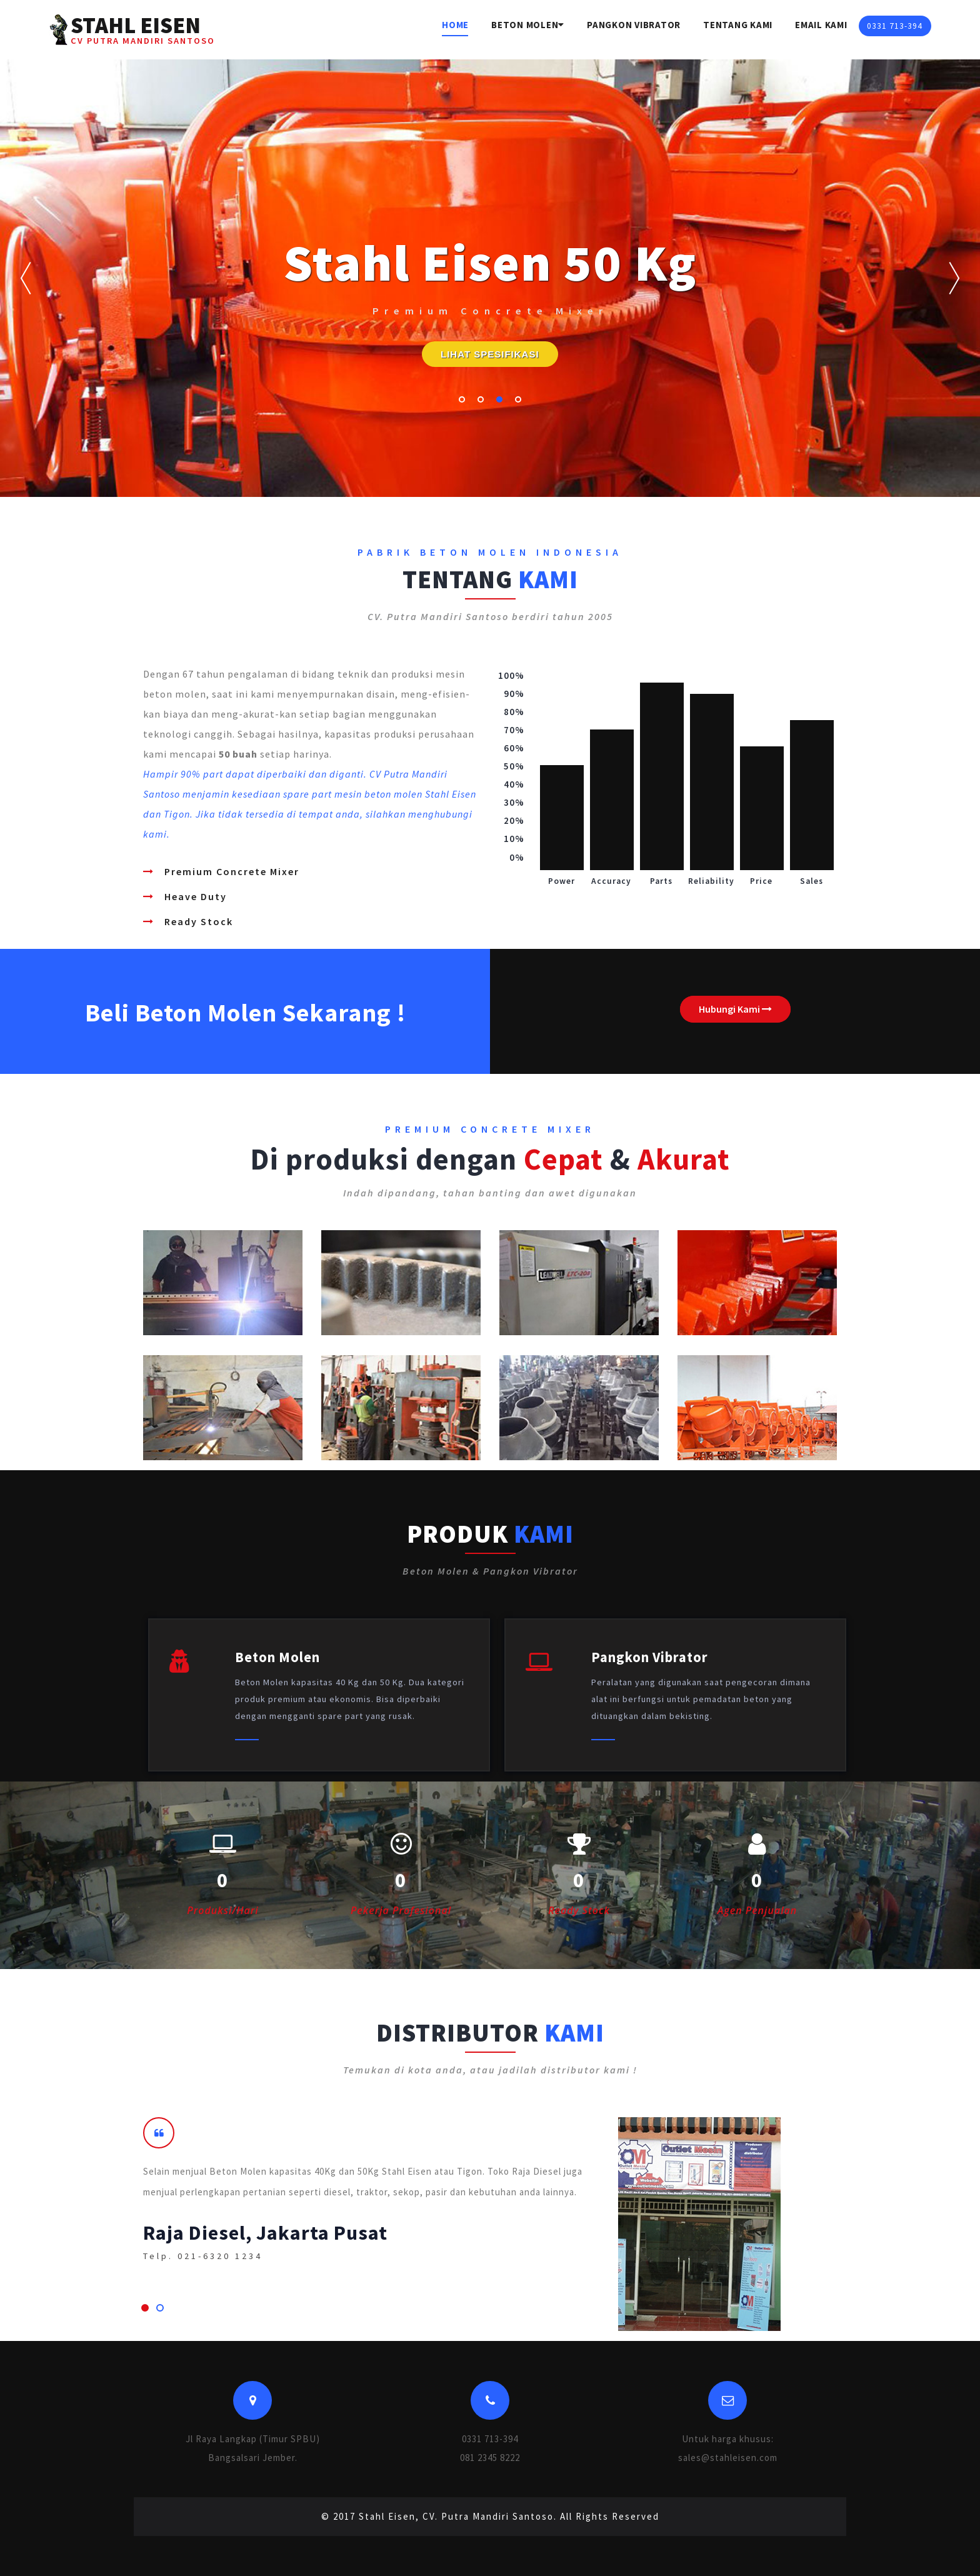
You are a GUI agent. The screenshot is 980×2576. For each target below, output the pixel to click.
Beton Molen (527, 25)
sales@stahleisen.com (728, 2457)
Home (455, 25)
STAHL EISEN (143, 29)
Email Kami (821, 25)
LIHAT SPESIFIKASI (490, 354)
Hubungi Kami (735, 1009)
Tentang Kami (737, 25)
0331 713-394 (894, 26)
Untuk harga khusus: (728, 2439)
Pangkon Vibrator (634, 25)
